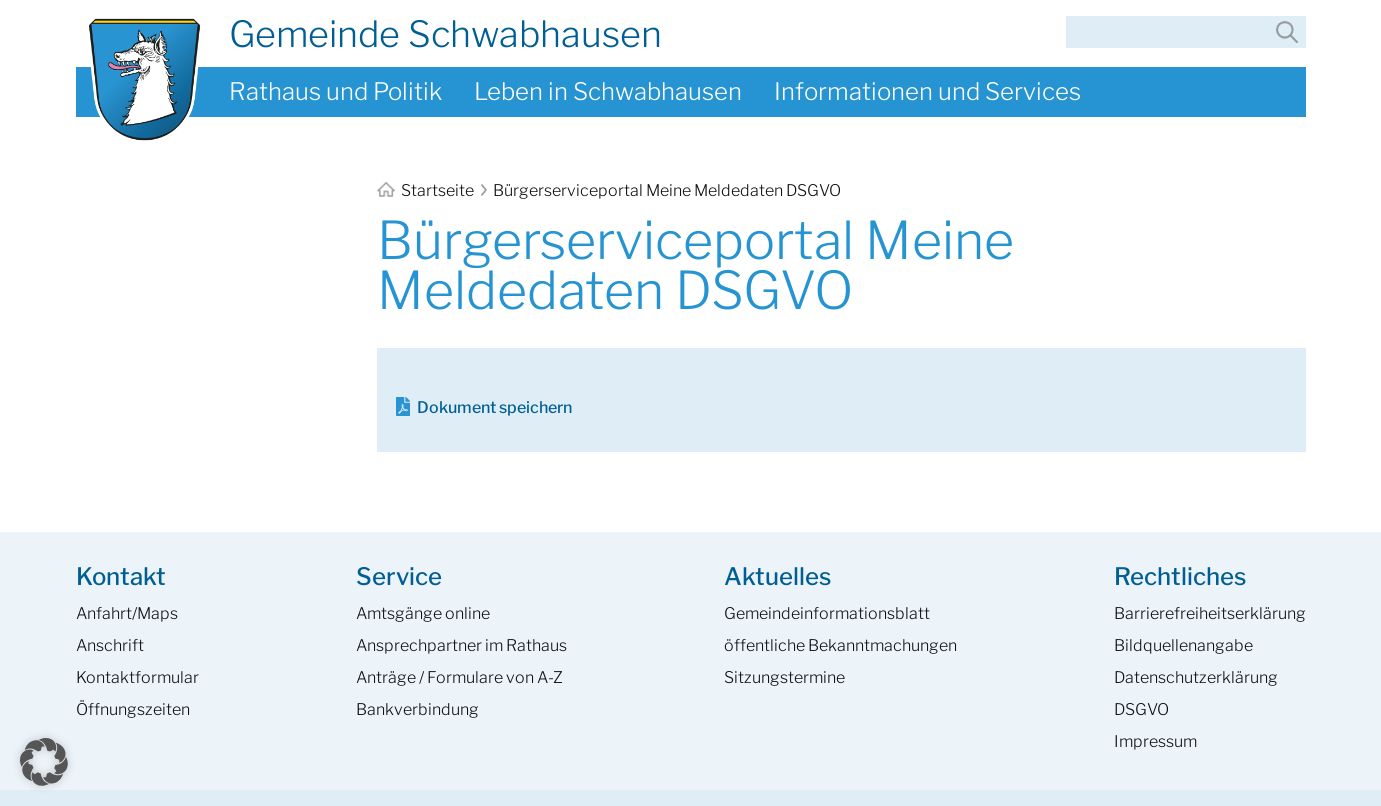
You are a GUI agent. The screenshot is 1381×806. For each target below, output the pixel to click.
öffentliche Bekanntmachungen (840, 645)
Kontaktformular (137, 677)
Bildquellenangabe (1183, 645)
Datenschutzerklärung (1196, 677)
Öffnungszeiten (133, 709)
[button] (44, 762)
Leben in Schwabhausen (608, 91)
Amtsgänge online (423, 613)
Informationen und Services (927, 91)
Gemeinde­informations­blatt (827, 613)
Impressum (1155, 741)
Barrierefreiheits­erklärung (1210, 613)
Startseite (427, 190)
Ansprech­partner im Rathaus (461, 645)
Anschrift (110, 645)
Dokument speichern (494, 407)
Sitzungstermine (784, 677)
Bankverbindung (417, 709)
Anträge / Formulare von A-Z (459, 677)
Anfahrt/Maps (127, 613)
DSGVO (1141, 709)
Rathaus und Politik (335, 91)
